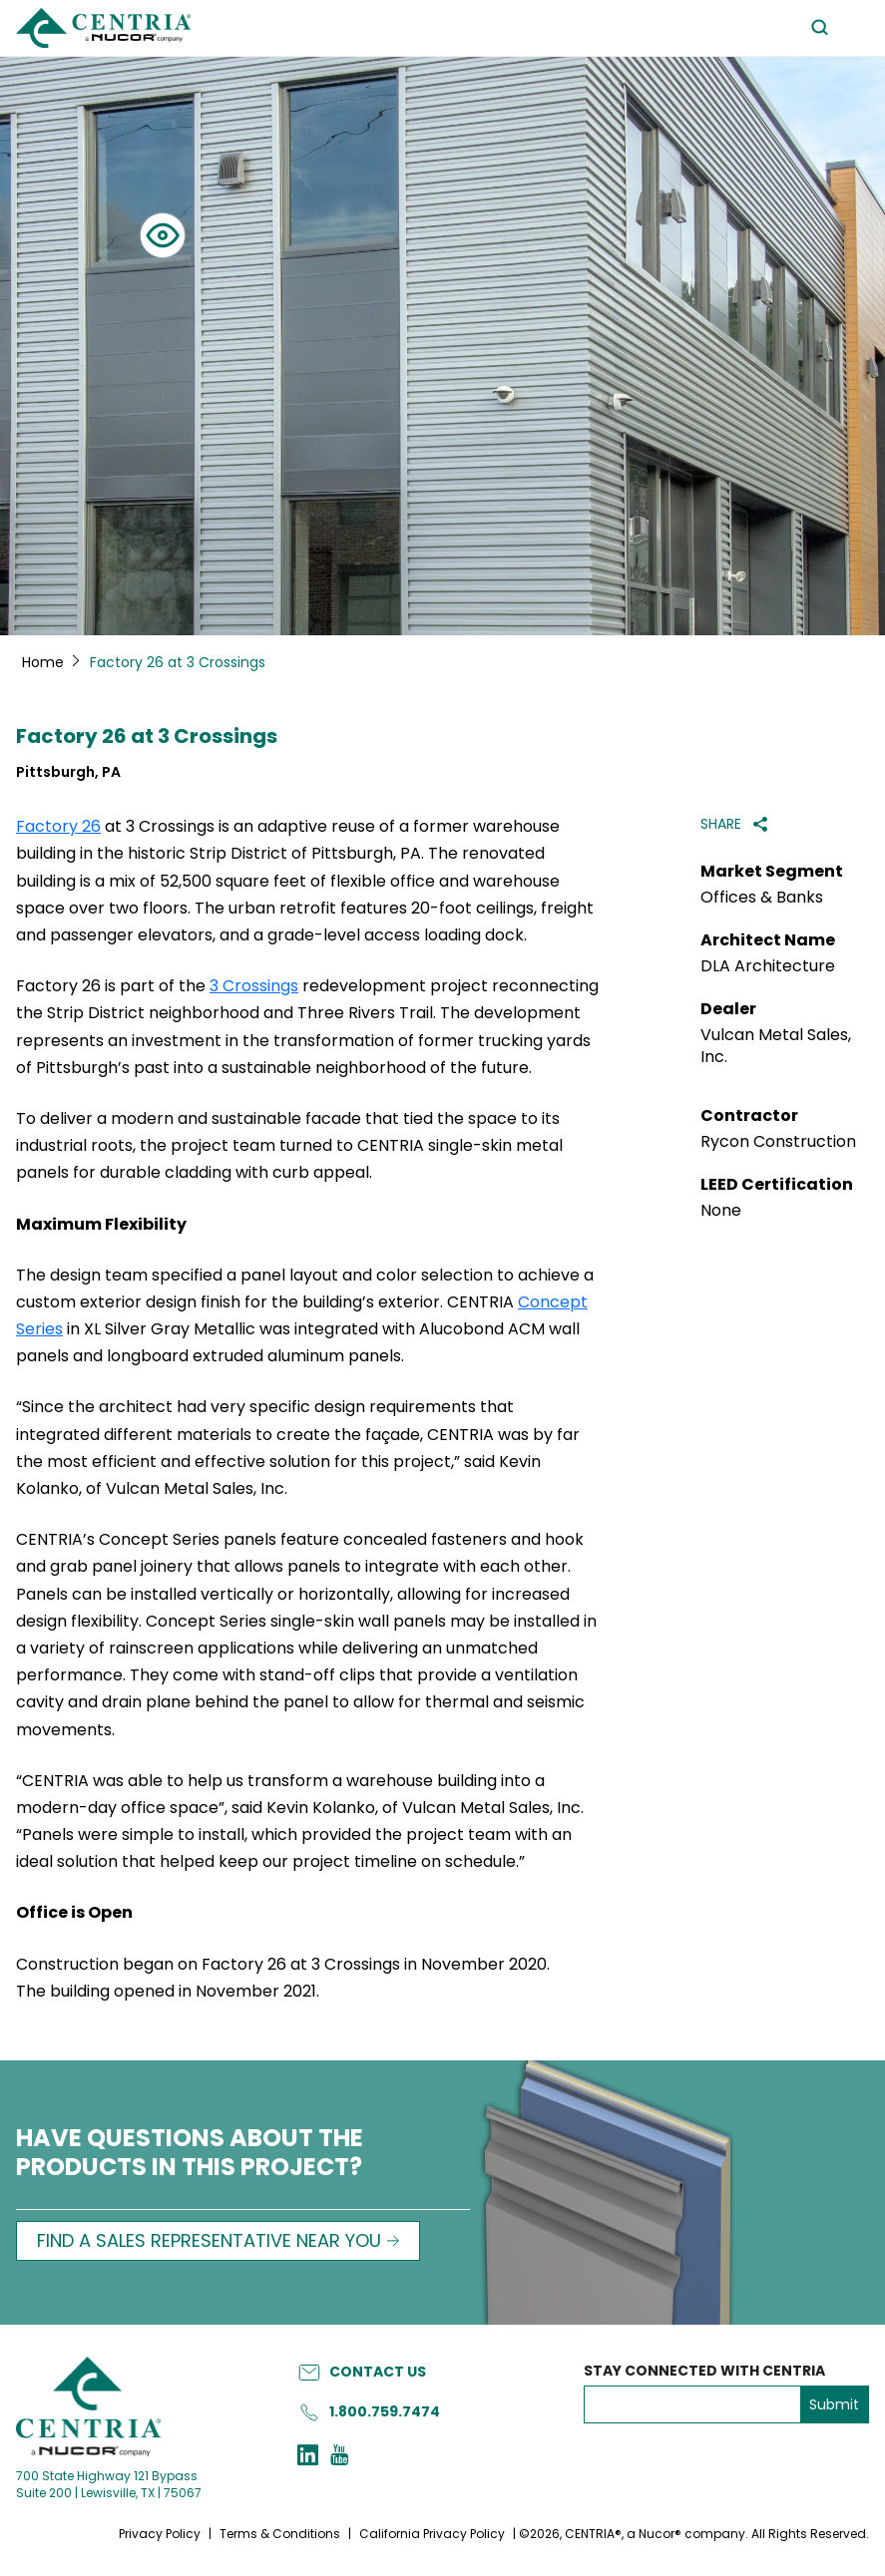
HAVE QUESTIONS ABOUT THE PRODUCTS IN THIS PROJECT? (189, 2153)
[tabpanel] (442, 346)
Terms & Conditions (280, 2533)
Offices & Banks (761, 898)
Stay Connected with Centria (704, 2371)
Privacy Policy (160, 2533)
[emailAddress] (692, 2404)
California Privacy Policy (432, 2533)
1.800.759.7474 (384, 2411)
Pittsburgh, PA (68, 772)
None (720, 1211)
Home (43, 662)
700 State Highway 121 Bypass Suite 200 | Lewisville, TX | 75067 (109, 2484)
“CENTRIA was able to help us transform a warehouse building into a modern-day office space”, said (300, 1821)
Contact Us (377, 2372)
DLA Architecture (767, 966)
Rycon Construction (778, 1142)
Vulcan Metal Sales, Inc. (775, 1046)
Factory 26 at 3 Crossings (146, 736)
